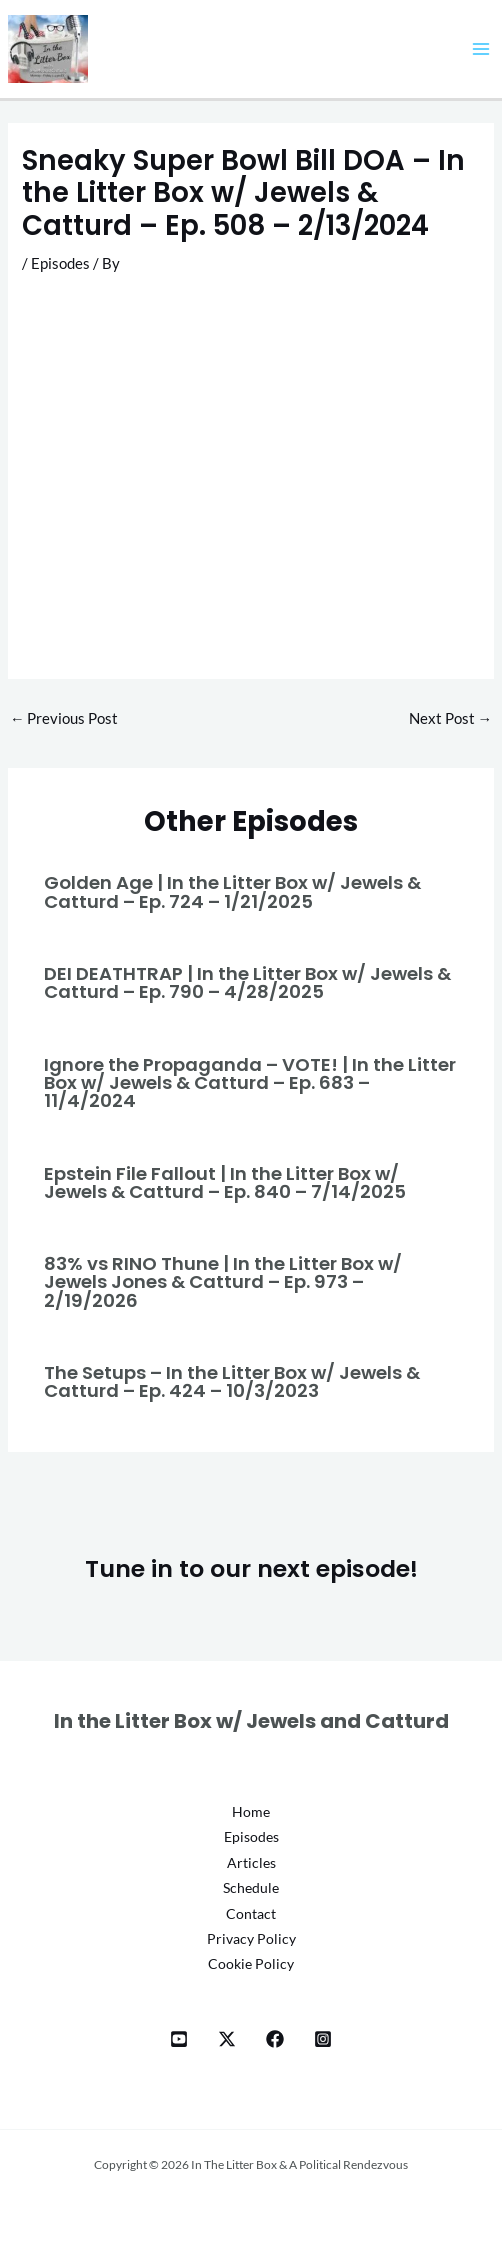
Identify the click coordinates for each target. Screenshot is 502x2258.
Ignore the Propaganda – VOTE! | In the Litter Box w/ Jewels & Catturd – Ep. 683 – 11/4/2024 (250, 1082)
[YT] (179, 2039)
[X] (227, 2039)
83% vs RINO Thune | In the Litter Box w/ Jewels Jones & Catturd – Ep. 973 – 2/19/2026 (223, 1281)
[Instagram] (323, 2039)
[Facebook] (275, 2039)
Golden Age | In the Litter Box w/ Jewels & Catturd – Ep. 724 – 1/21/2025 (232, 891)
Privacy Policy (251, 1939)
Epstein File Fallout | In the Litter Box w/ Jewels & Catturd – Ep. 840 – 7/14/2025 (225, 1182)
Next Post (451, 718)
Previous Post (64, 718)
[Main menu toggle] (481, 49)
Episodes (60, 263)
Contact (251, 1914)
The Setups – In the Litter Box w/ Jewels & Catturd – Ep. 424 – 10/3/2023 (232, 1381)
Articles (251, 1863)
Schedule (251, 1888)
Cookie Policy (251, 1964)
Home (251, 1812)
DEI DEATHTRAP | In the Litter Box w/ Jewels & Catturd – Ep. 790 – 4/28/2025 (247, 982)
